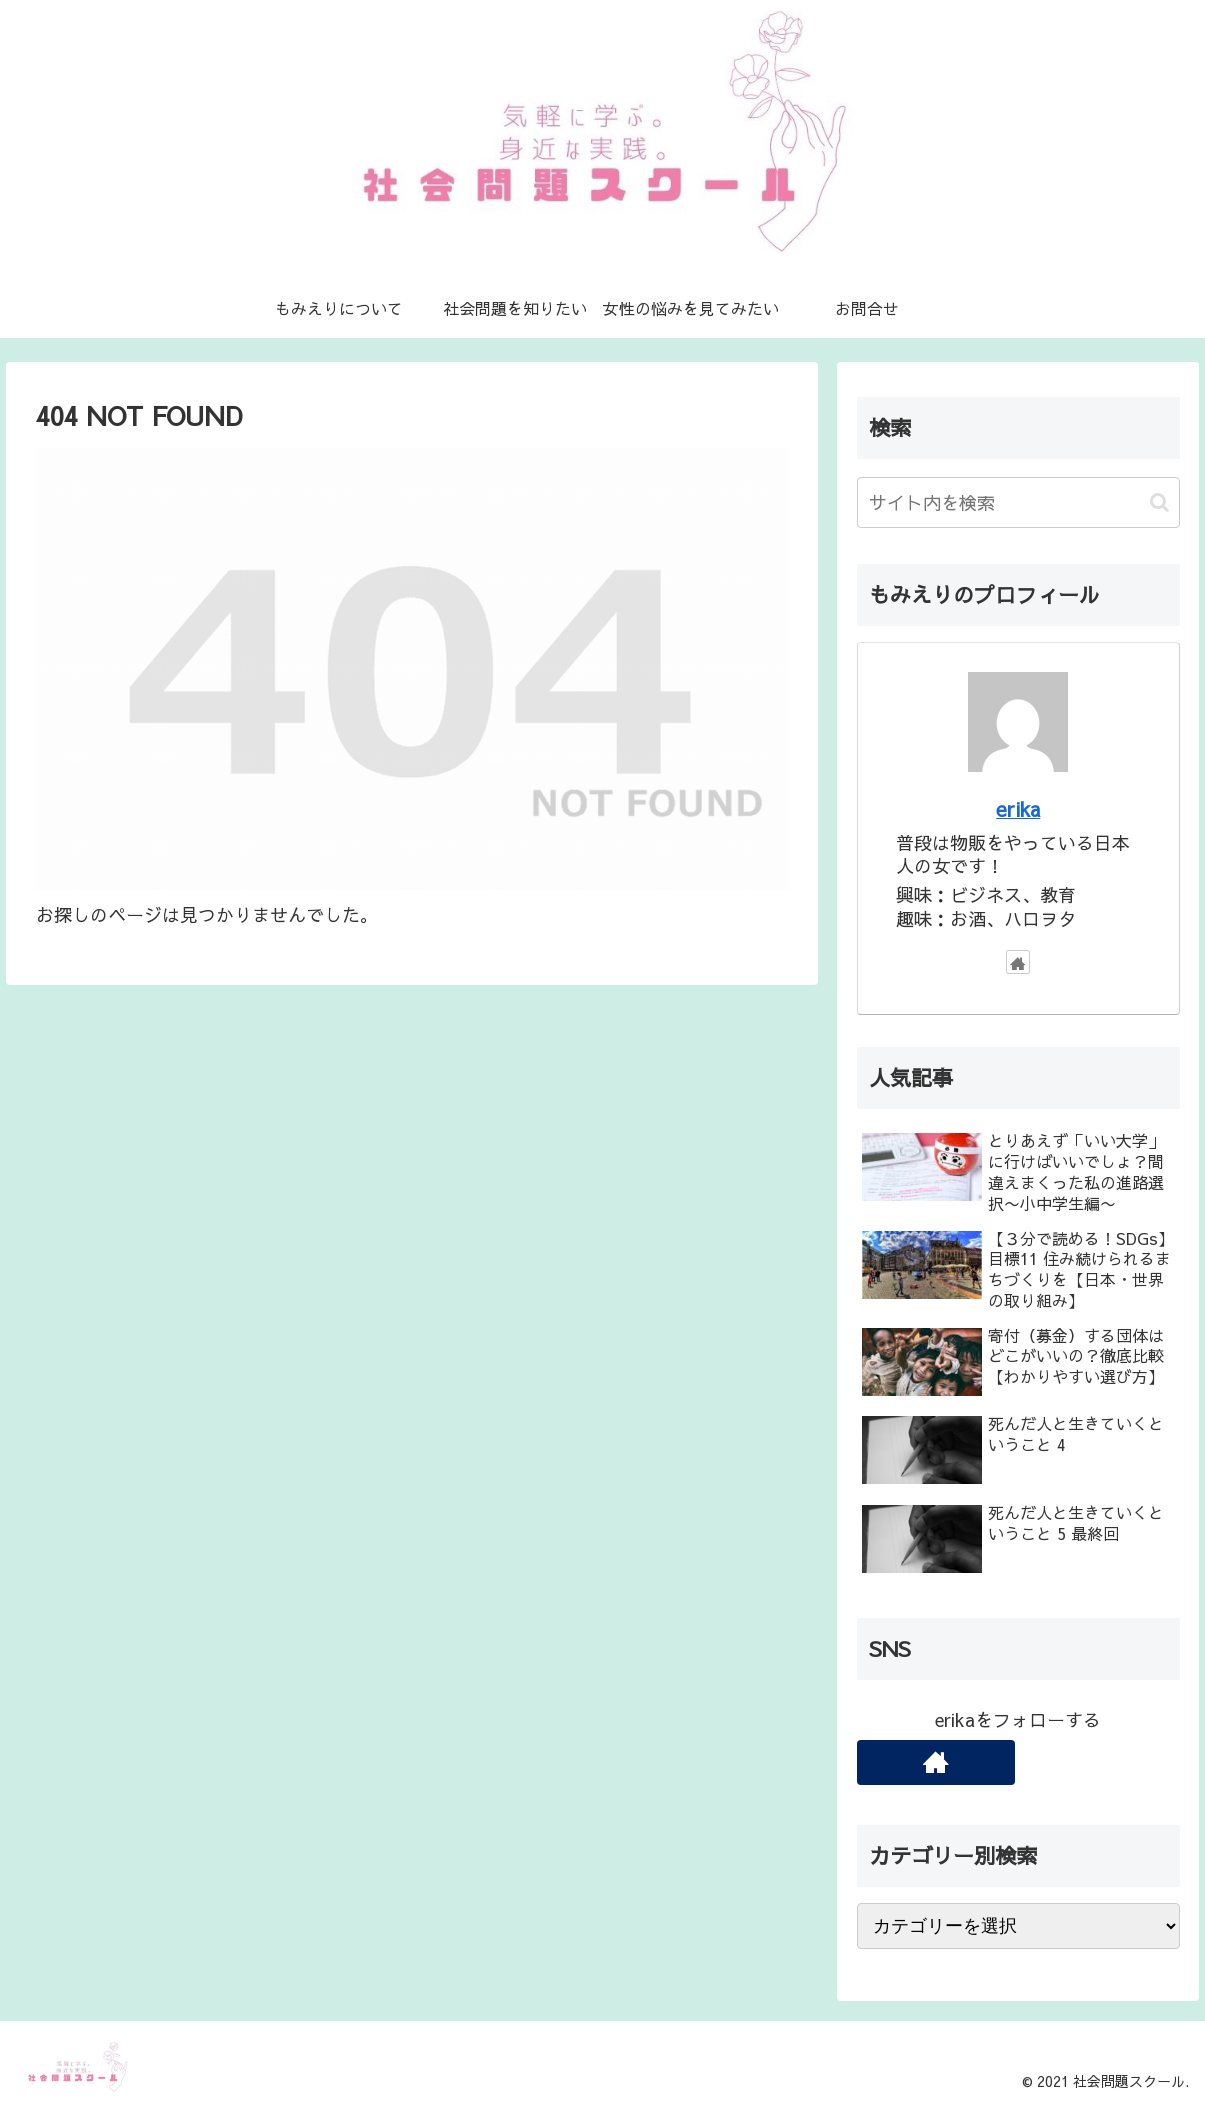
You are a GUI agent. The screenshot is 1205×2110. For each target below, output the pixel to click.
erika (1018, 808)
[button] (1159, 502)
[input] (1018, 502)
